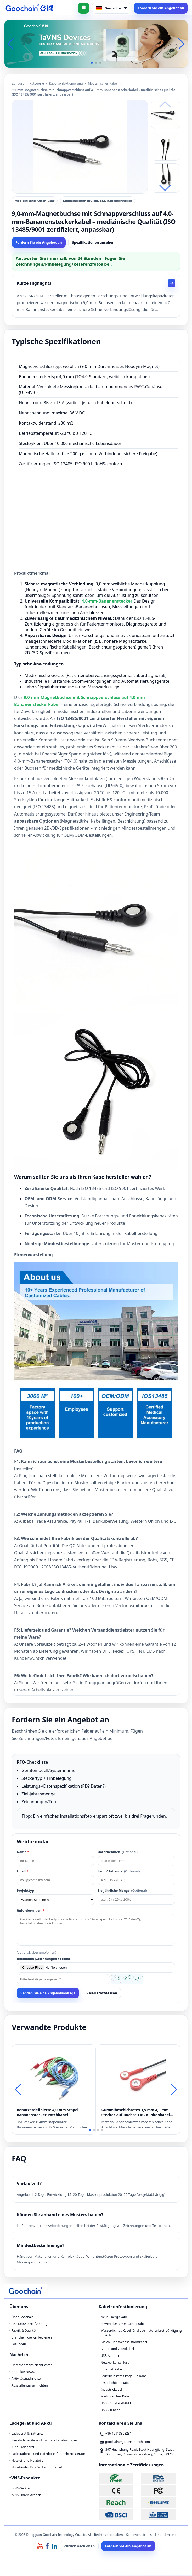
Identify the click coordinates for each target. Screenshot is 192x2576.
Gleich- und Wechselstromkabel (124, 2343)
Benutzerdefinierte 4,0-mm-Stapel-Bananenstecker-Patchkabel (48, 2113)
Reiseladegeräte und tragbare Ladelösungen (44, 2441)
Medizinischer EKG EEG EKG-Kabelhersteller (97, 201)
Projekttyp (25, 1891)
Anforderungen (30, 1911)
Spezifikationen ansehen (93, 242)
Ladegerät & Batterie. (27, 2434)
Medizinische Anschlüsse (35, 201)
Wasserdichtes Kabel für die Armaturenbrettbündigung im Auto (141, 2334)
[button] (92, 63)
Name (23, 1853)
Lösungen (19, 2345)
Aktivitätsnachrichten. (27, 2379)
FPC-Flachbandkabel (115, 2384)
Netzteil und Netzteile (27, 2461)
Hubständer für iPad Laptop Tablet (37, 2468)
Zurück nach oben (79, 2547)
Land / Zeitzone (119, 1872)
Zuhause (18, 83)
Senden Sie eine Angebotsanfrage (47, 1994)
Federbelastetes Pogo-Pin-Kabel (124, 2377)
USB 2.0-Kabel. (111, 2411)
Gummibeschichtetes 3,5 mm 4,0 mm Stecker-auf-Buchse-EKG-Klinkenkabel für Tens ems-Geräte (135, 2113)
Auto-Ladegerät (23, 2448)
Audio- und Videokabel (117, 2350)
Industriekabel (111, 2390)
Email (22, 1872)
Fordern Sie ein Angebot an (161, 7)
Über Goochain (23, 2318)
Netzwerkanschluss (115, 2363)
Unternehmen (118, 1853)
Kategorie (37, 83)
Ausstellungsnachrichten (30, 2386)
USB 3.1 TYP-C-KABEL (116, 2404)
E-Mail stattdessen (101, 1994)
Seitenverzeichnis (139, 2535)
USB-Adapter (110, 2356)
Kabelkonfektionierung (66, 83)
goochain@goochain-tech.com (127, 2443)
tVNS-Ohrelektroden (26, 2496)
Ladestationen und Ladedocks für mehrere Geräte (48, 2455)
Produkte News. (23, 2373)
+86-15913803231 (118, 2434)
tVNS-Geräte (21, 2489)
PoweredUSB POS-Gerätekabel (123, 2325)
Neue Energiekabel (115, 2318)
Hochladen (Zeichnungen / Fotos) (43, 1960)
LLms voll (170, 2535)
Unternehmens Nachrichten (32, 2366)
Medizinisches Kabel (102, 83)
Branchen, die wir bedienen (32, 2338)
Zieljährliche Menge (122, 1891)
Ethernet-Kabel (112, 2370)
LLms (157, 2535)
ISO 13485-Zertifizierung (29, 2325)
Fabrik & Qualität (24, 2331)
